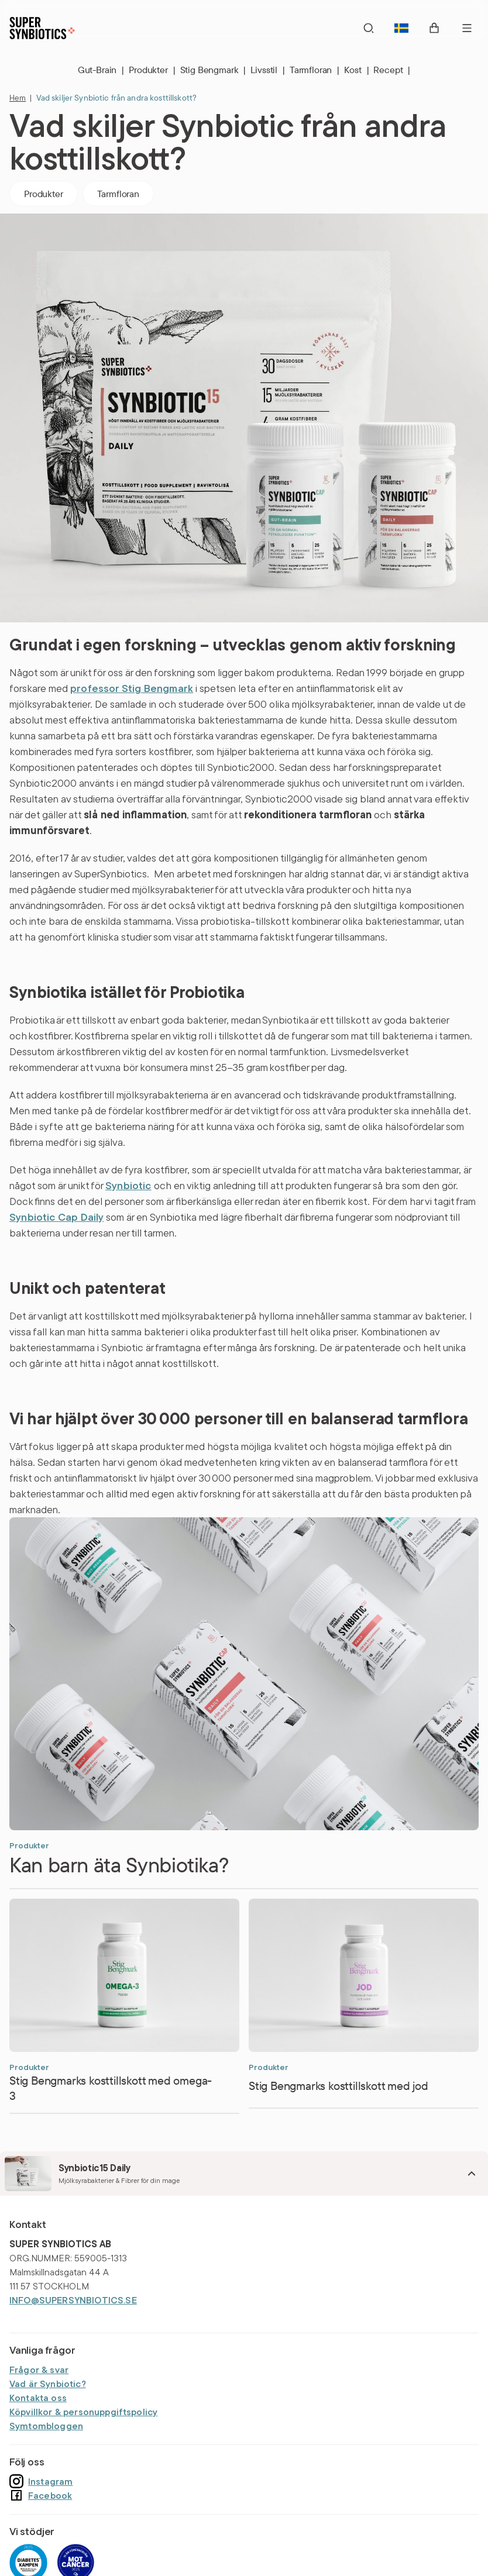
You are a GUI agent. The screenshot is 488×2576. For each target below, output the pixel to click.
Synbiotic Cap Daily (56, 1217)
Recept (391, 70)
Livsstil (267, 70)
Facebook (40, 2495)
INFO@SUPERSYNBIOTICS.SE (73, 2300)
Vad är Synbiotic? (47, 2383)
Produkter (152, 70)
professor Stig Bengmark (131, 688)
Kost (356, 70)
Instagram (41, 2481)
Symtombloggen (46, 2426)
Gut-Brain (101, 70)
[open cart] (434, 28)
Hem (17, 97)
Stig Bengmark (213, 70)
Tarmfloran (314, 70)
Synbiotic (128, 1185)
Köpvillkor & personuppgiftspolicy (83, 2411)
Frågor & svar (38, 2369)
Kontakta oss (38, 2397)
